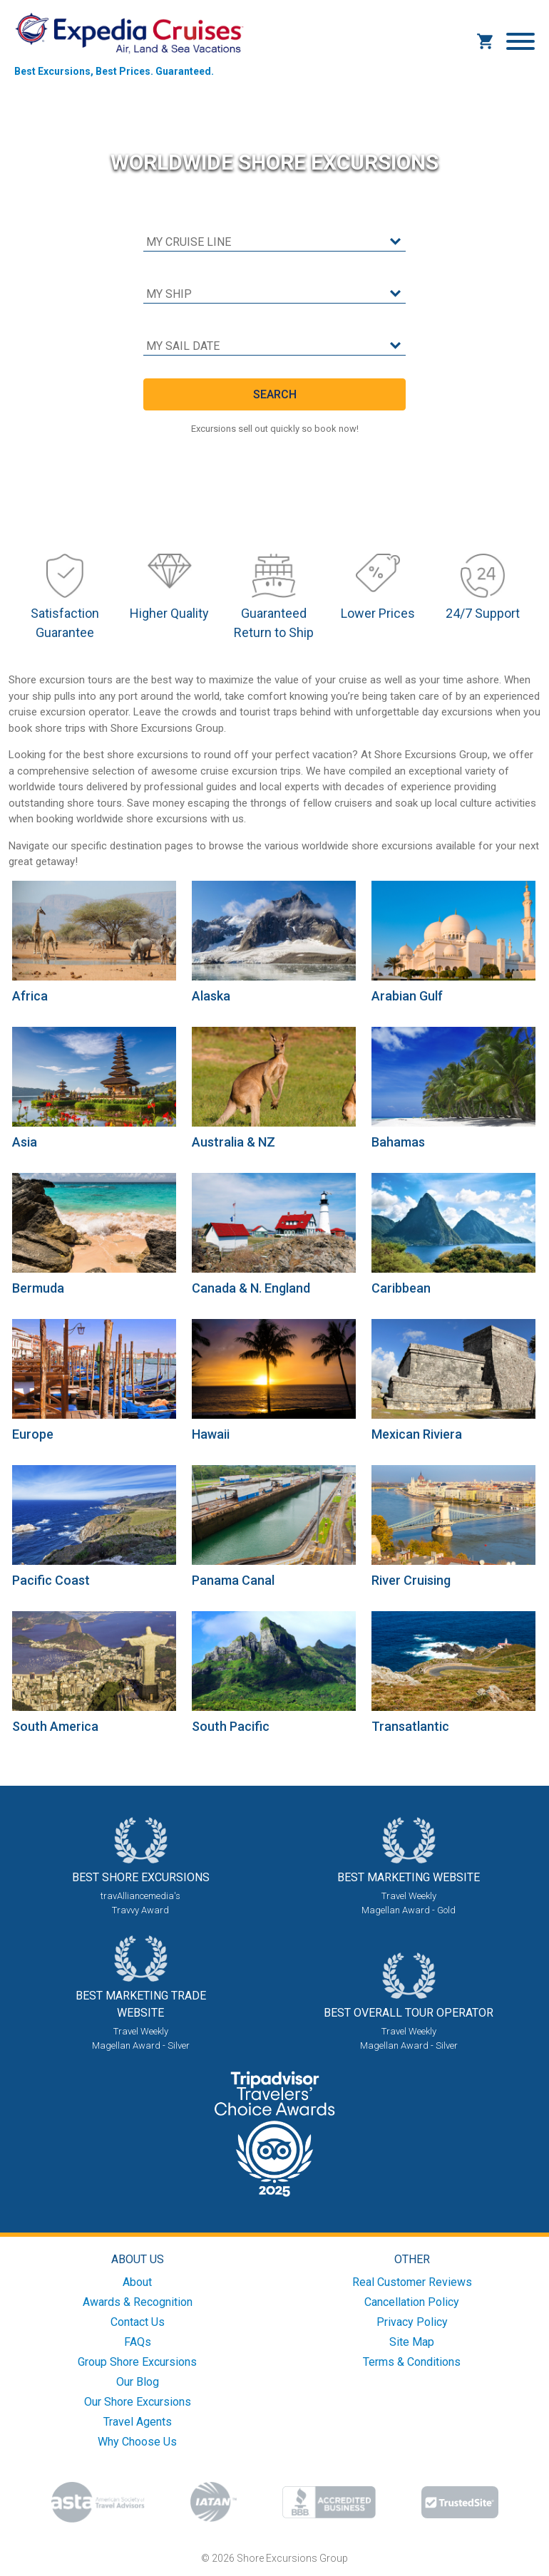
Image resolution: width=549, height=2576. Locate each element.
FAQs (137, 2342)
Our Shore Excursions (137, 2402)
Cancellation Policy (411, 2302)
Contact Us (138, 2322)
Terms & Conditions (412, 2362)
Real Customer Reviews (412, 2282)
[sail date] (274, 347)
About (137, 2282)
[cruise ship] (274, 295)
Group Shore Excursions (137, 2362)
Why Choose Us (137, 2441)
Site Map (411, 2342)
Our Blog (137, 2382)
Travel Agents (137, 2421)
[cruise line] (274, 243)
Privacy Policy (412, 2322)
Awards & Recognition (138, 2302)
